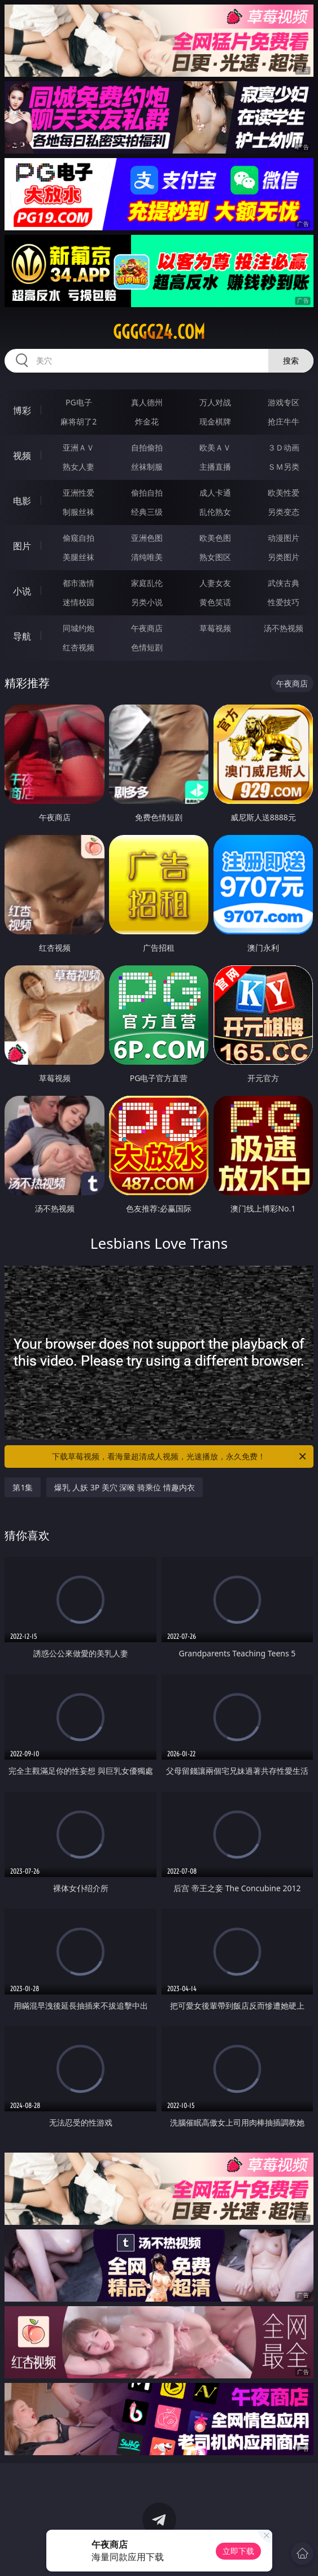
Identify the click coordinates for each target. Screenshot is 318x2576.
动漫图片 (283, 537)
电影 (22, 501)
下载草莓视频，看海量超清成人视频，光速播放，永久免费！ (179, 1456)
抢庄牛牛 (283, 421)
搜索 (291, 360)
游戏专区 (283, 402)
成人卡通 (215, 492)
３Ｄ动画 (283, 447)
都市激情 (78, 583)
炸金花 (147, 421)
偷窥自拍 (78, 537)
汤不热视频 (283, 628)
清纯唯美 (147, 557)
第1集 (22, 1487)
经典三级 (147, 511)
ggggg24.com (159, 332)
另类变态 (283, 511)
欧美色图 (215, 537)
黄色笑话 (215, 602)
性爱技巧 (283, 602)
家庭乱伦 (147, 583)
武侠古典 (283, 583)
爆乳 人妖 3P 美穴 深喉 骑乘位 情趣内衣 (124, 1487)
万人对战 (215, 402)
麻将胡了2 (78, 421)
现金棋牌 (215, 421)
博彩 (22, 410)
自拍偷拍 (147, 447)
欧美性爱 (283, 492)
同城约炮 (78, 628)
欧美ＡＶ (215, 447)
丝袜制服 (147, 466)
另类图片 (283, 557)
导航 (22, 636)
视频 (22, 455)
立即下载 (238, 2551)
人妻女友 (215, 583)
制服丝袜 (78, 511)
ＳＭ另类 (283, 466)
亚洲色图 (147, 537)
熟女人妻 (78, 466)
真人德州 (147, 402)
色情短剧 (147, 647)
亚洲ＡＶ (78, 447)
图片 (22, 546)
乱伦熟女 (215, 511)
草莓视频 (215, 628)
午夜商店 (147, 628)
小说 (22, 591)
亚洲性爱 (78, 492)
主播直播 (215, 466)
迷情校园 (78, 602)
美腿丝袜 (78, 557)
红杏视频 (78, 647)
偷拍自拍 (147, 492)
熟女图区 (215, 557)
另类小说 (147, 602)
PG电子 (79, 402)
